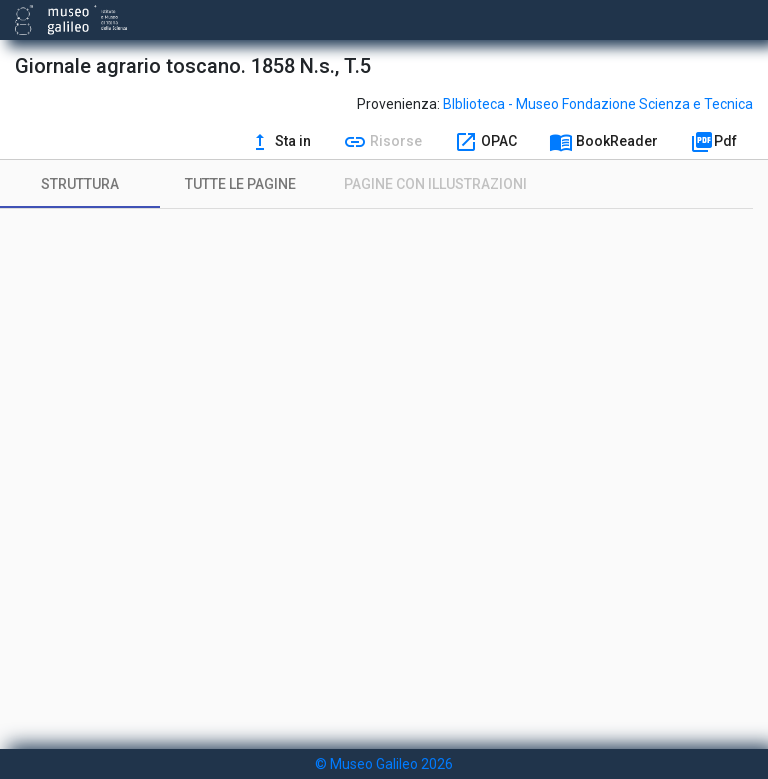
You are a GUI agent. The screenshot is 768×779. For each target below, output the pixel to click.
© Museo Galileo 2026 (384, 764)
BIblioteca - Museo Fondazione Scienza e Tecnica (598, 104)
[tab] (80, 184)
